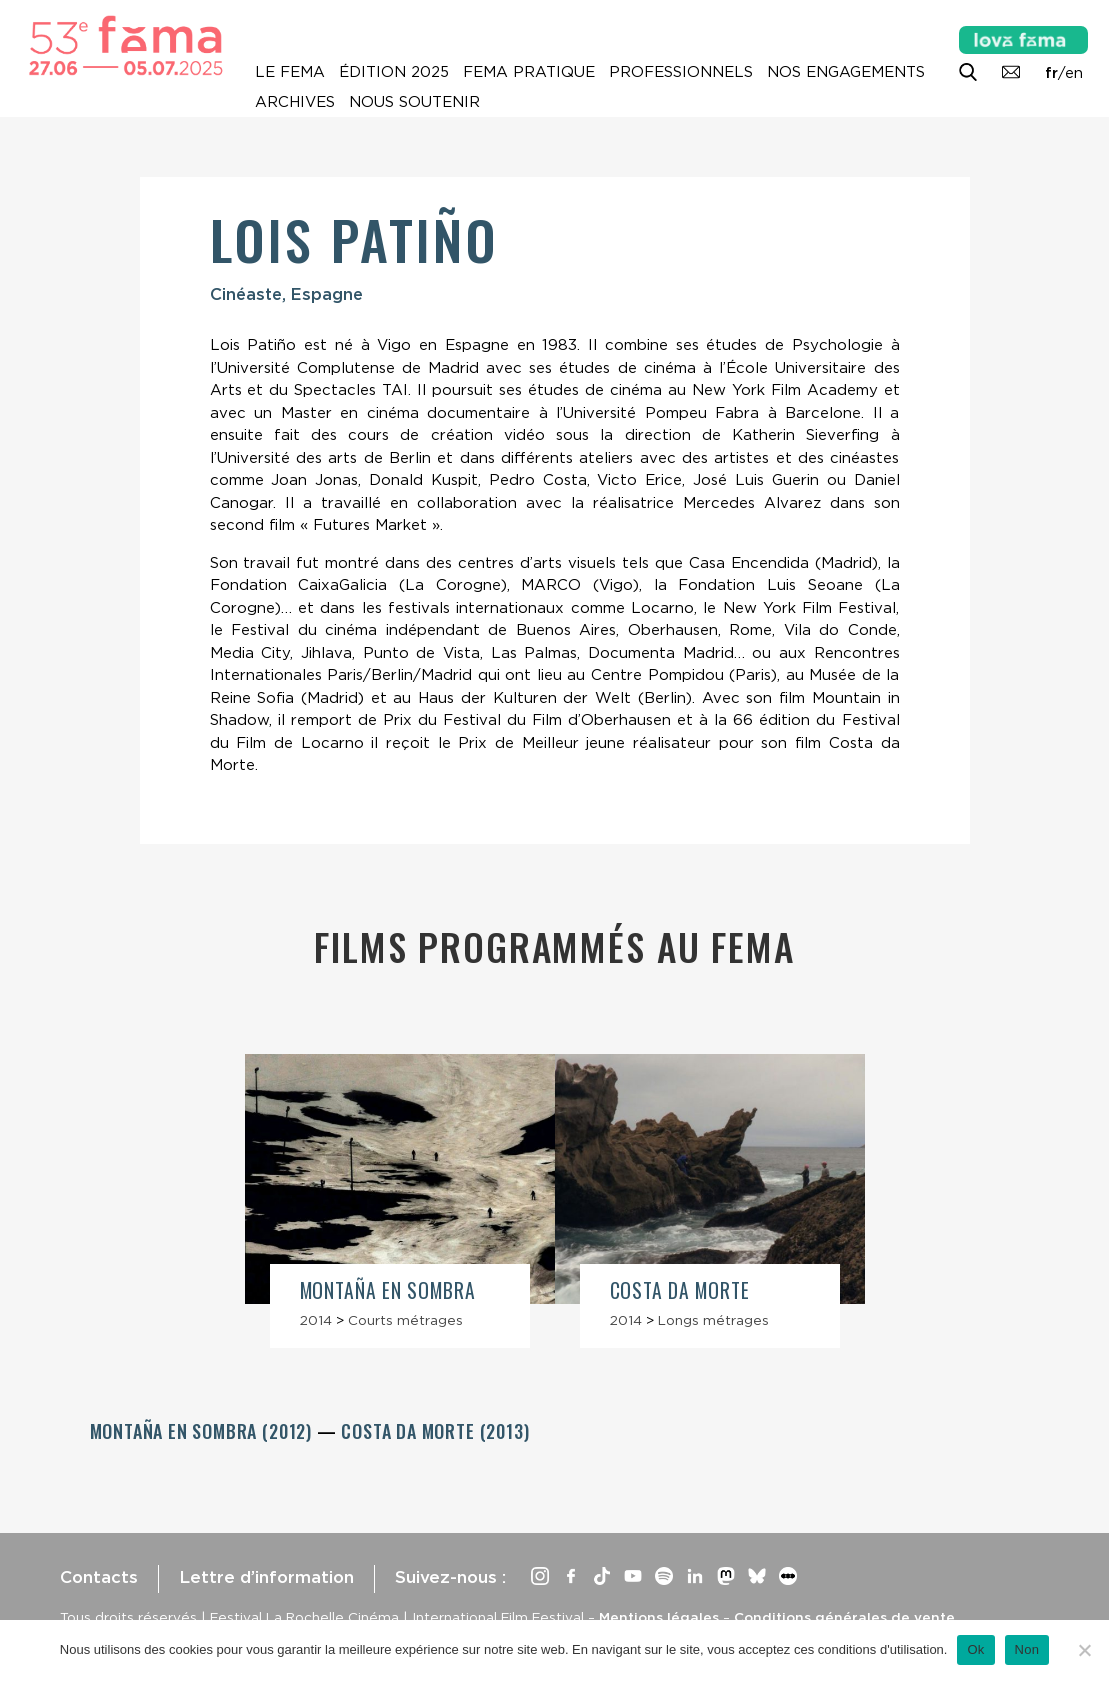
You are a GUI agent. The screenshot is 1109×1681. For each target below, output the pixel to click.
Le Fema (290, 72)
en (1074, 73)
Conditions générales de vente (844, 1617)
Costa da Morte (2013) (435, 1431)
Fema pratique (529, 72)
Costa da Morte (680, 1290)
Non (1027, 1649)
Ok (975, 1649)
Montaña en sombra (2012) (203, 1431)
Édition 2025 (394, 72)
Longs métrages (713, 1320)
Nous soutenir (414, 102)
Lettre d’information (266, 1577)
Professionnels (681, 72)
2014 (316, 1320)
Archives (295, 102)
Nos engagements (846, 72)
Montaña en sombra (388, 1290)
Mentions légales (659, 1617)
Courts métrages (405, 1320)
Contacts (99, 1577)
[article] (400, 1201)
